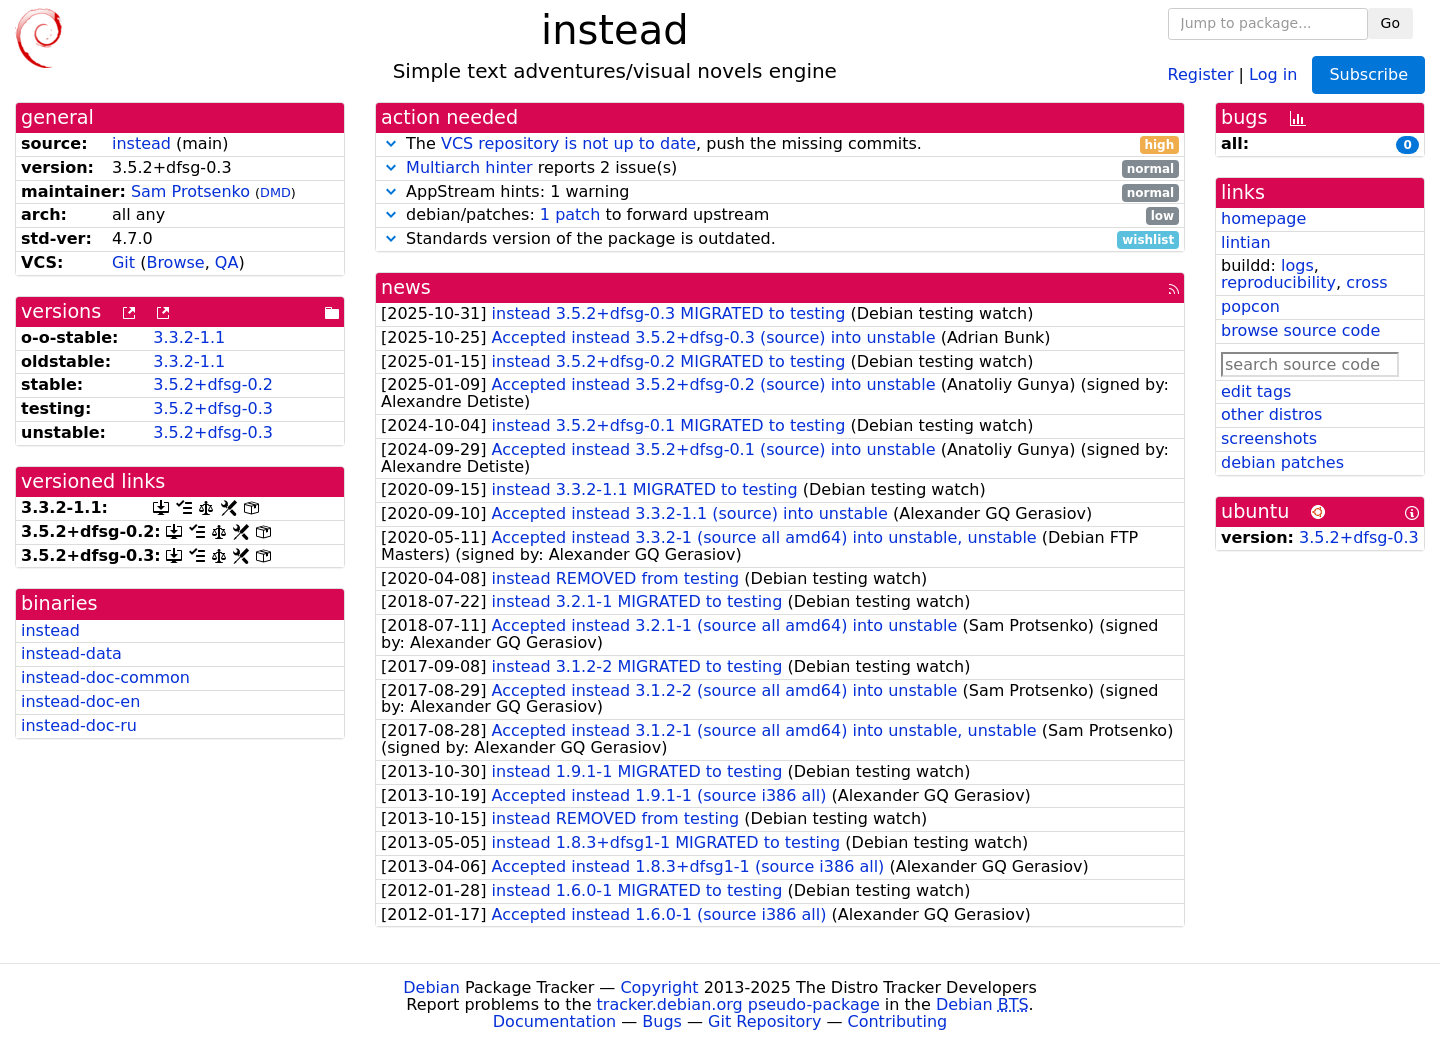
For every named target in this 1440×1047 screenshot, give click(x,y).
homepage (1263, 218)
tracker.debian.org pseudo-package (738, 1004)
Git (123, 262)
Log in (1273, 73)
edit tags (1256, 391)
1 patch (570, 214)
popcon (1250, 306)
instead (141, 143)
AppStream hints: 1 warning (780, 192)
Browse (175, 262)
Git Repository (764, 1021)
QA (227, 262)
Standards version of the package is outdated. (780, 239)
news (406, 287)
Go (1390, 23)
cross (1366, 282)
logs (1297, 265)
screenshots (1269, 438)
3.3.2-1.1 (189, 337)
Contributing (898, 1021)
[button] (391, 143)
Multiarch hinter (469, 167)
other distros (1271, 414)
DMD (275, 192)
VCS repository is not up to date (568, 143)
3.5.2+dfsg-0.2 (213, 384)
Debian (431, 987)
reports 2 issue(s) (780, 168)
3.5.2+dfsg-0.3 (213, 408)
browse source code (1300, 330)
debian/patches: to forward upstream (780, 215)
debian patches (1282, 462)
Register (1201, 73)
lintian (1246, 242)
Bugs (662, 1021)
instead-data (71, 653)
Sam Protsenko (190, 191)
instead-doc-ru (79, 725)
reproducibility (1278, 282)
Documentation (554, 1021)
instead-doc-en (80, 701)
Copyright (659, 987)
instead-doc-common (105, 677)
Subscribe (1368, 74)
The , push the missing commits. (780, 144)
